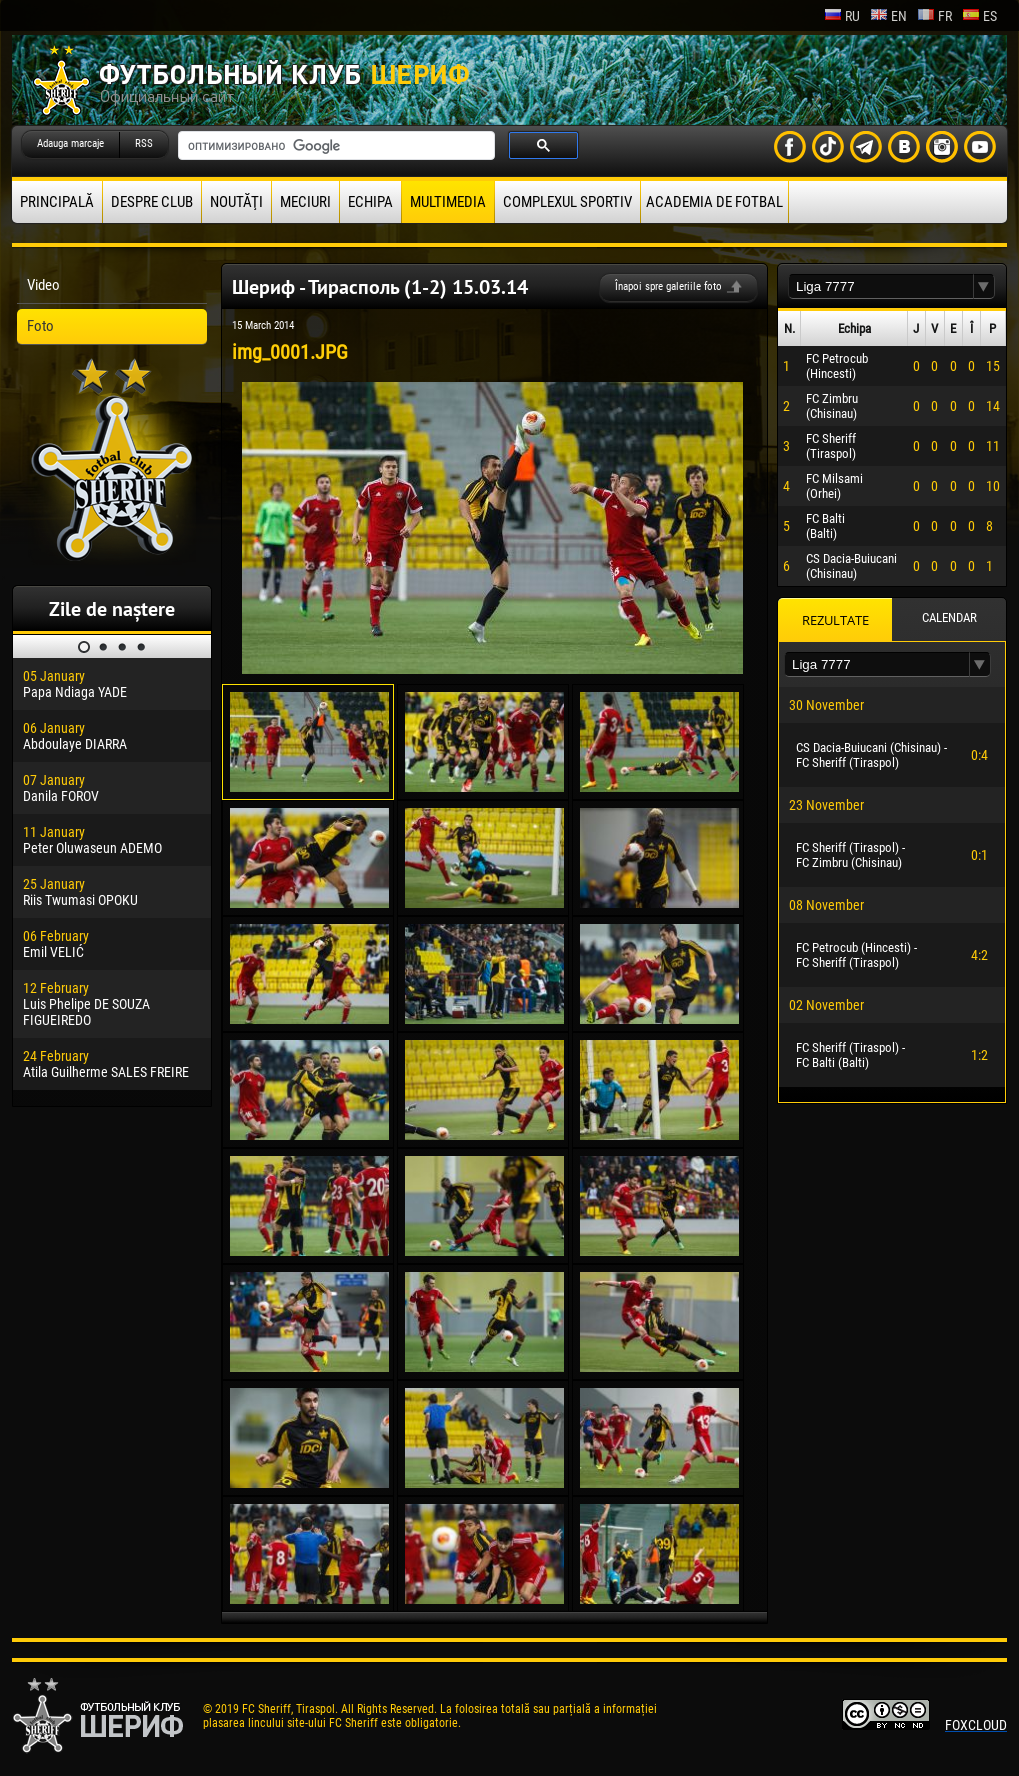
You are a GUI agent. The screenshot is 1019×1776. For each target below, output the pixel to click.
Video (43, 285)
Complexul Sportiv (567, 202)
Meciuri (305, 202)
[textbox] (881, 286)
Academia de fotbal (714, 202)
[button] (984, 286)
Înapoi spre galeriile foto (668, 286)
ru (842, 16)
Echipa (370, 202)
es (979, 16)
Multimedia (448, 202)
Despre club (152, 202)
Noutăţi (236, 202)
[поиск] (334, 146)
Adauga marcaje (70, 143)
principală (57, 202)
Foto (40, 326)
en (888, 16)
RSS (144, 143)
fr (934, 16)
